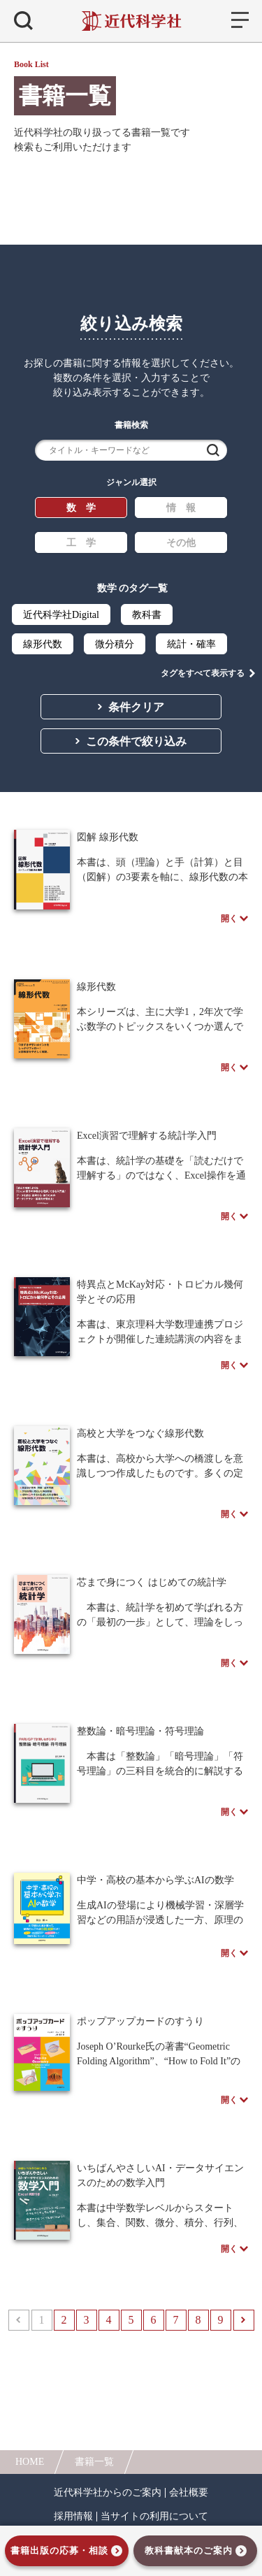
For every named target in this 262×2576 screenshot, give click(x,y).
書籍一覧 (94, 2461)
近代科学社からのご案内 (107, 2493)
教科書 (146, 615)
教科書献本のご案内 (189, 2550)
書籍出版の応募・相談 (59, 2550)
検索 (213, 450)
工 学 (81, 543)
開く (229, 918)
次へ (243, 2320)
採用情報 (73, 2516)
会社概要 (188, 2493)
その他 (181, 543)
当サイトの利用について (154, 2516)
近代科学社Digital (61, 615)
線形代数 (42, 644)
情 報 (181, 508)
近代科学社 (131, 21)
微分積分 (114, 644)
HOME (29, 2461)
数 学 (81, 508)
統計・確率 (191, 644)
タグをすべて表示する (203, 673)
